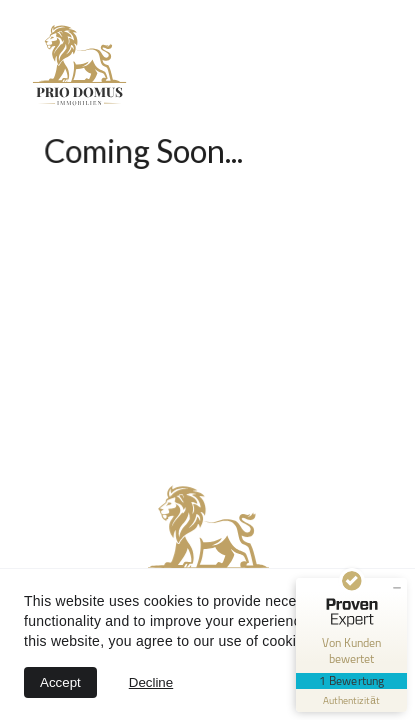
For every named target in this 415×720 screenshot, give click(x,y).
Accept (60, 682)
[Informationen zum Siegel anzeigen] (351, 700)
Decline (151, 682)
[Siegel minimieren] (397, 588)
